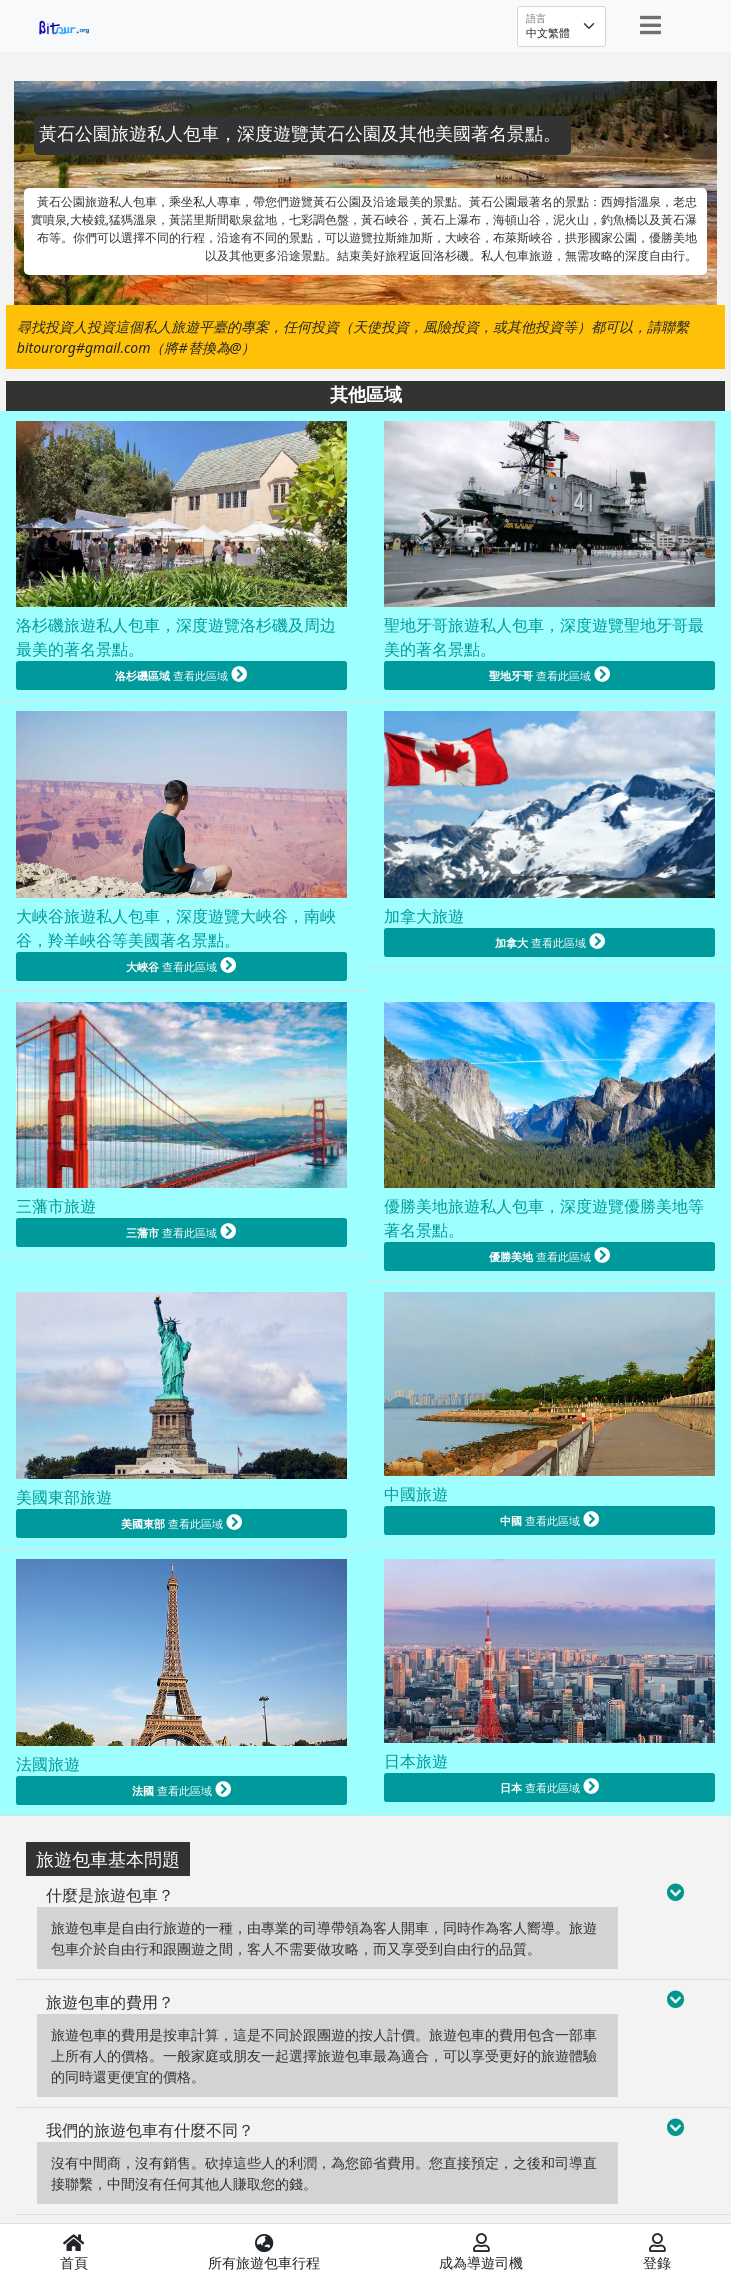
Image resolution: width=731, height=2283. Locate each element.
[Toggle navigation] (650, 25)
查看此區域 (181, 674)
